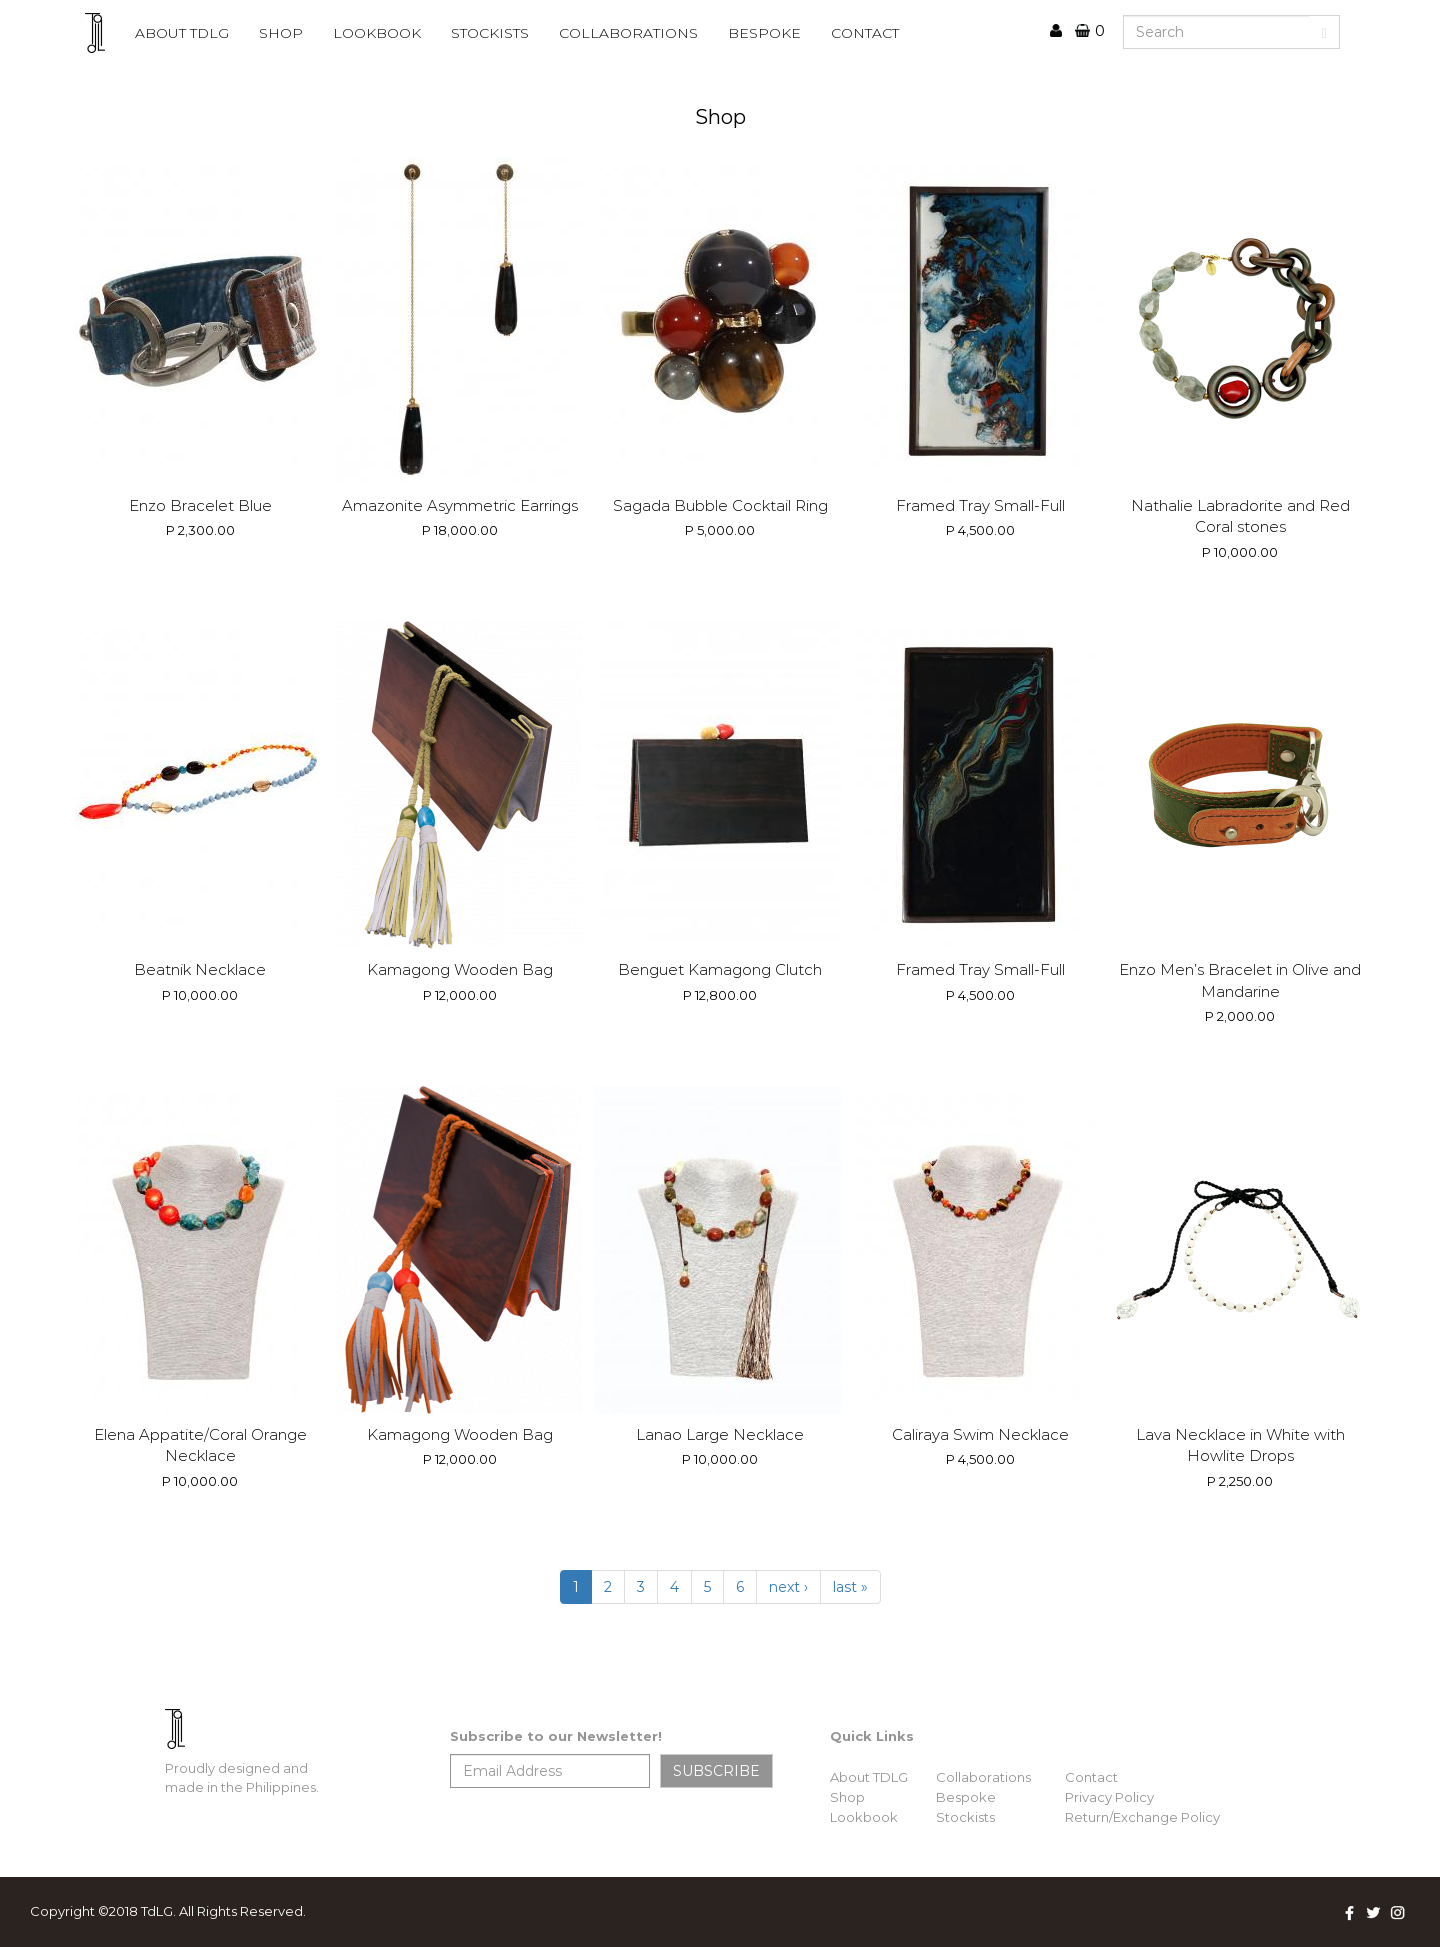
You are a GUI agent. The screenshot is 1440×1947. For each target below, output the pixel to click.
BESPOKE (764, 33)
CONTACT (865, 33)
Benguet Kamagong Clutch (720, 969)
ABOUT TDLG (182, 33)
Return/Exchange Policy (1142, 1817)
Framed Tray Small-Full (980, 505)
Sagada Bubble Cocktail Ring (720, 505)
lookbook (377, 33)
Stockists (965, 1817)
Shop (281, 33)
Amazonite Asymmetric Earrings (460, 505)
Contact (1091, 1777)
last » (850, 1587)
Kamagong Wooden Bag (460, 969)
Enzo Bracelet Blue (200, 505)
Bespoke (966, 1797)
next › (788, 1587)
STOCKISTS (490, 33)
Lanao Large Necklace (720, 1434)
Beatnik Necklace (200, 969)
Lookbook (864, 1817)
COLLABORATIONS (628, 33)
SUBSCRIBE (716, 1771)
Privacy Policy (1109, 1797)
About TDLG (869, 1777)
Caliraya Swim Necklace (980, 1434)
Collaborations (983, 1777)
